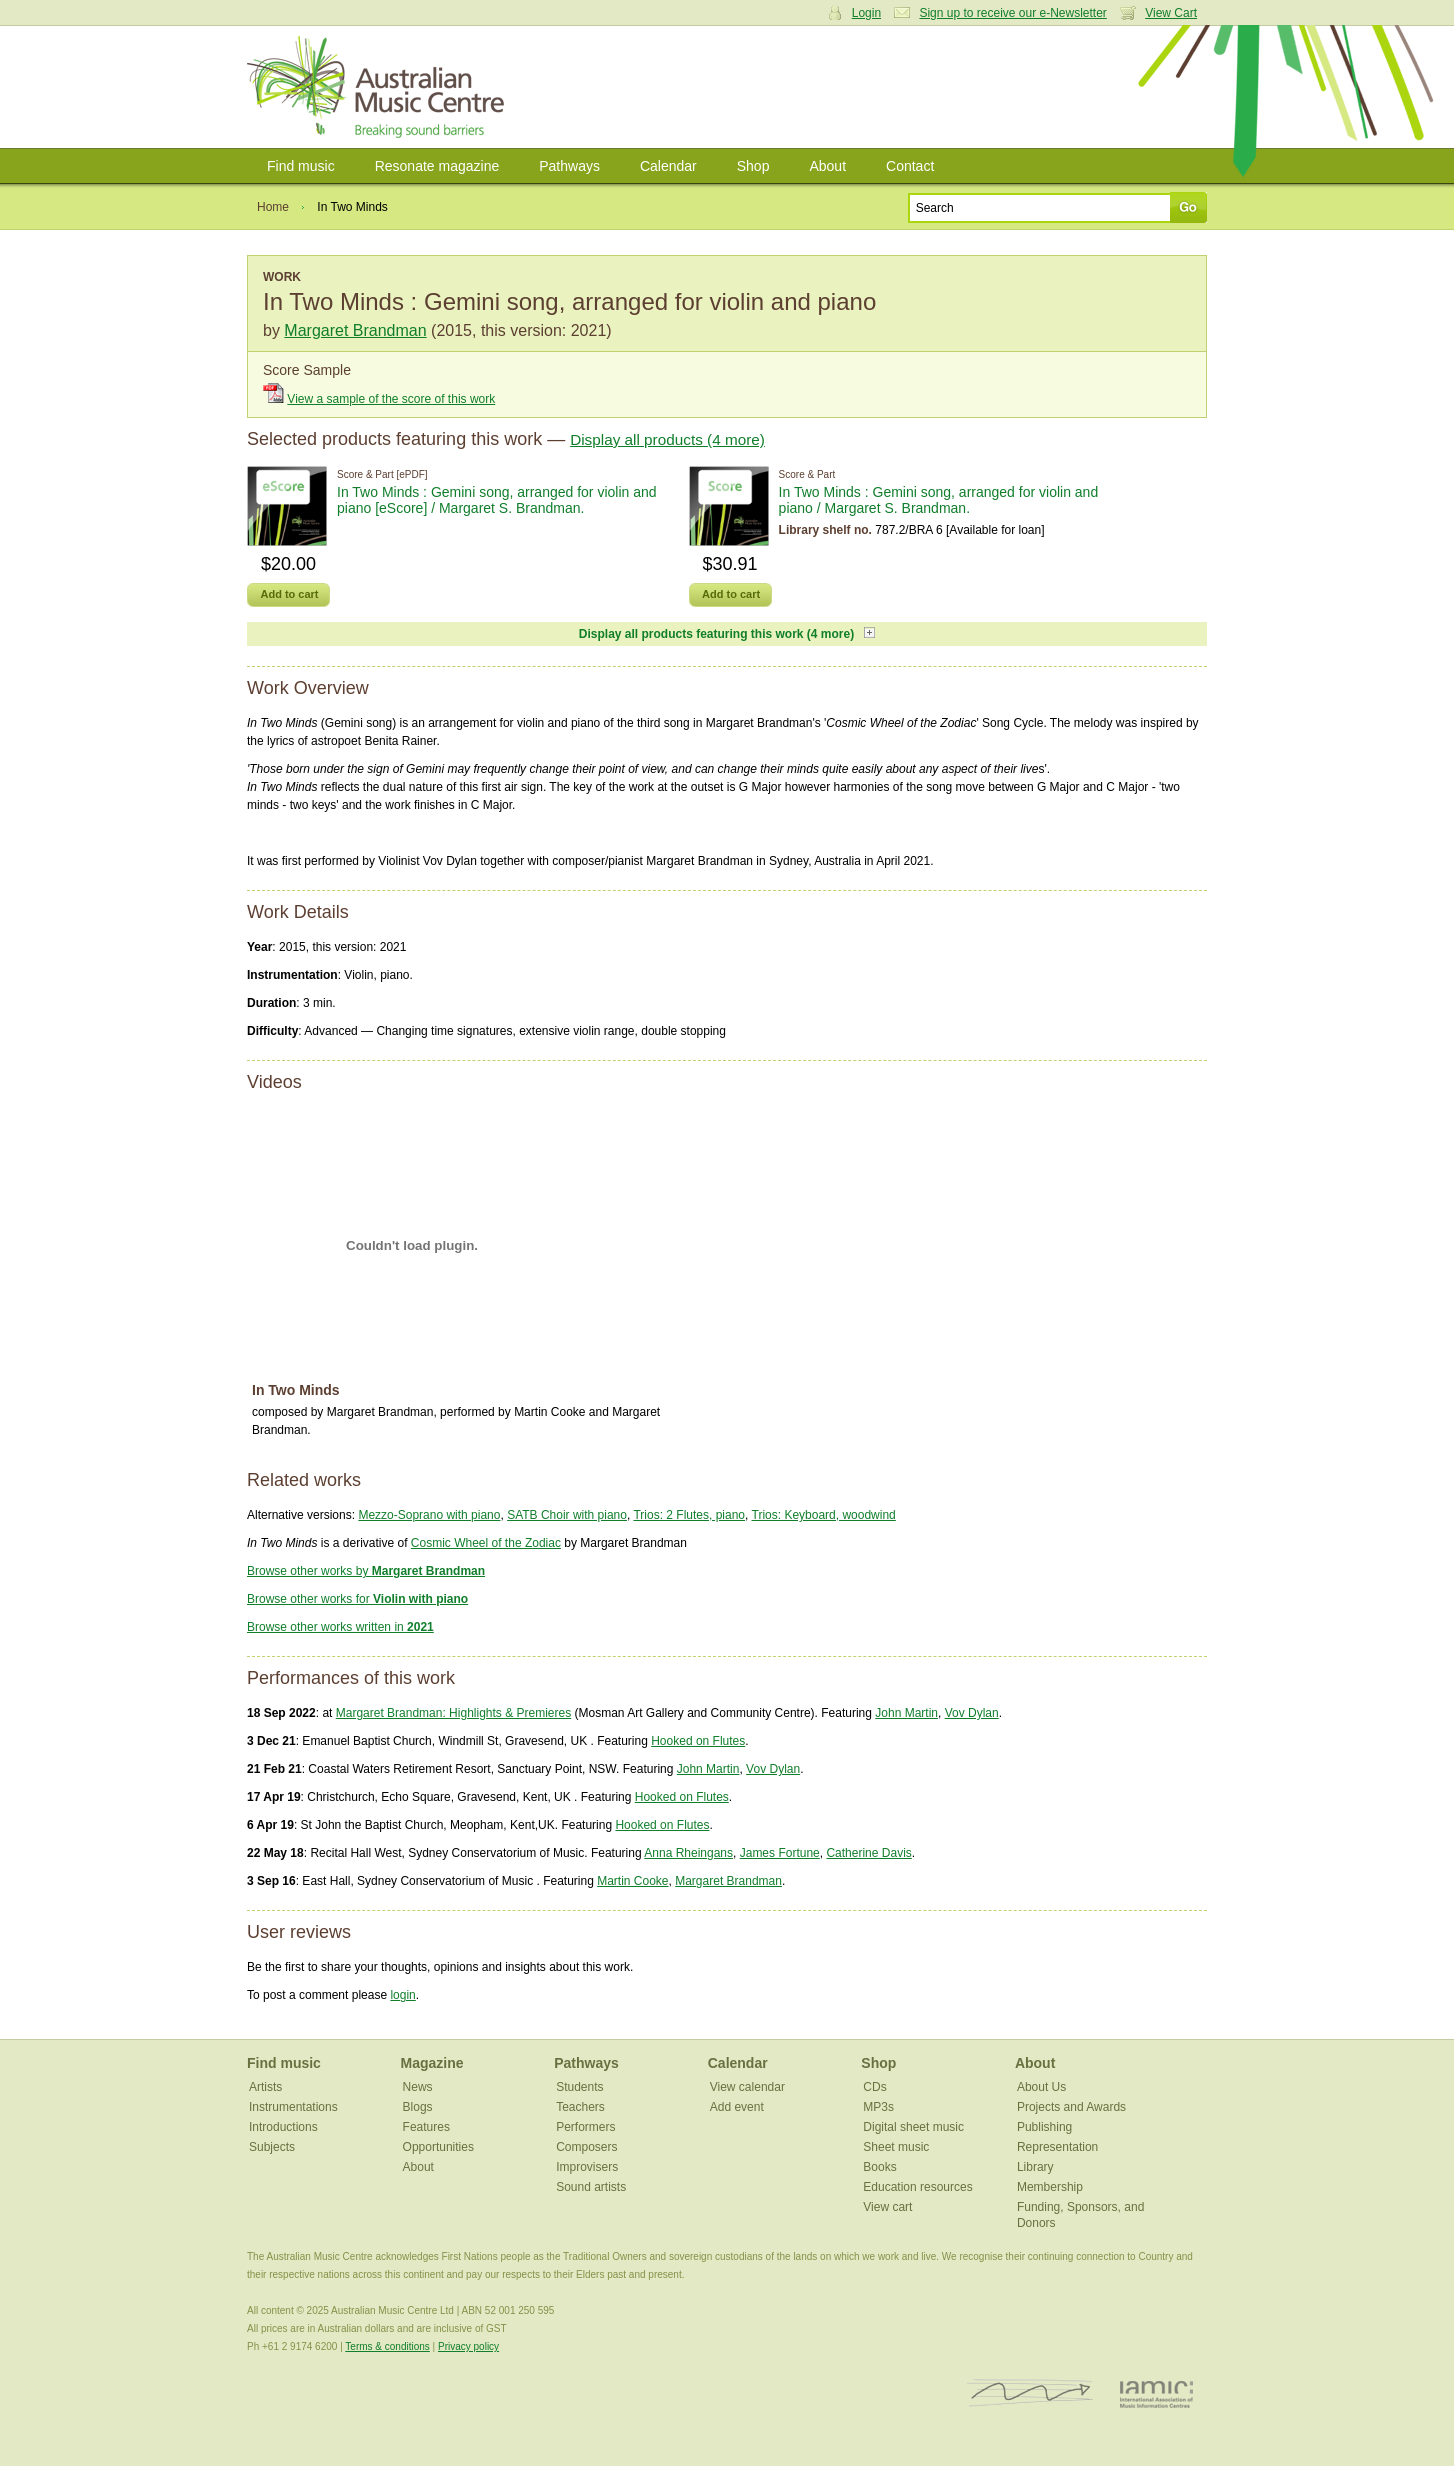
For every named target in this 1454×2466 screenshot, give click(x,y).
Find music (301, 166)
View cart (887, 2207)
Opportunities (438, 2147)
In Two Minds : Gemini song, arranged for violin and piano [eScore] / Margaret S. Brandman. (497, 500)
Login (866, 13)
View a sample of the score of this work (391, 399)
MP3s (878, 2107)
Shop (753, 166)
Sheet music (896, 2147)
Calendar (668, 166)
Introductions (283, 2127)
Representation (1057, 2147)
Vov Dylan (972, 1713)
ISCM (1030, 2393)
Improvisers (587, 2167)
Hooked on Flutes (698, 1741)
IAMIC (1156, 2393)
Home (273, 207)
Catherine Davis (868, 1853)
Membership (1050, 2187)
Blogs (418, 2107)
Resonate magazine (437, 166)
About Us (1041, 2087)
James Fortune (780, 1853)
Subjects (272, 2147)
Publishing (1044, 2127)
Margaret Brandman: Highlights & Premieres (453, 1713)
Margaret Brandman (355, 330)
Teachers (580, 2107)
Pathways (569, 166)
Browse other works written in (340, 1627)
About (827, 166)
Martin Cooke (632, 1881)
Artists (265, 2087)
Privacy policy (468, 2346)
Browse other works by (366, 1571)
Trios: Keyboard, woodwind (824, 1515)
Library (1035, 2167)
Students (579, 2087)
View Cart (1171, 13)
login (402, 1995)
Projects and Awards (1071, 2107)
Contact (910, 166)
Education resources (917, 2187)
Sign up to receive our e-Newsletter (1012, 13)
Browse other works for (357, 1599)
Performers (585, 2127)
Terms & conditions (387, 2346)
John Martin (906, 1713)
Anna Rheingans (688, 1853)
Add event (737, 2107)
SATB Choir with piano (567, 1515)
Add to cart (289, 594)
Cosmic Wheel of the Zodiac (486, 1543)
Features (426, 2127)
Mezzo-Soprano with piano (429, 1515)
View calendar (747, 2087)
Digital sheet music (913, 2127)
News (418, 2087)
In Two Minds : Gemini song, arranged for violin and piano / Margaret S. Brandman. (939, 500)
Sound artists (591, 2187)
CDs (874, 2087)
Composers (586, 2147)
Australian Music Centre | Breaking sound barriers (379, 87)
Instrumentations (293, 2107)
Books (879, 2167)
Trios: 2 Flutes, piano (689, 1515)
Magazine (432, 2063)
